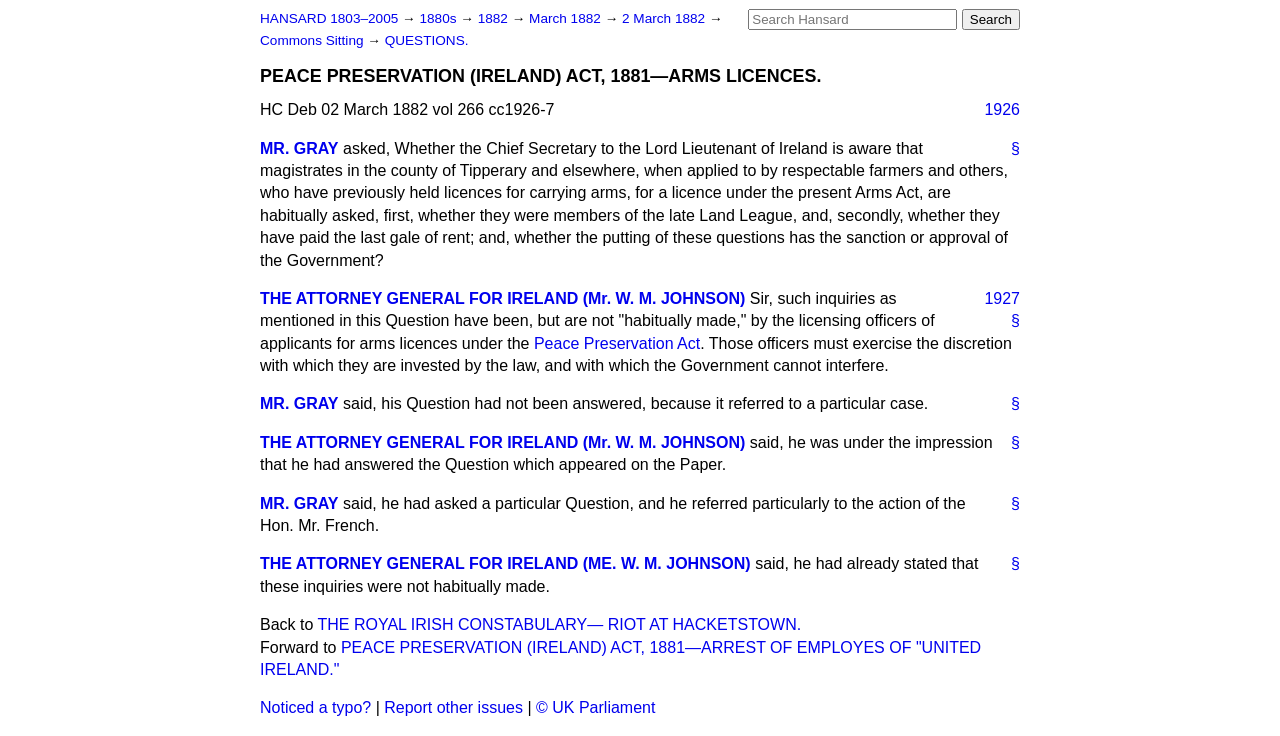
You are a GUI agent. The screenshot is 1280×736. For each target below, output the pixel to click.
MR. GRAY (299, 148)
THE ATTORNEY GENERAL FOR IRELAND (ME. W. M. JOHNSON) (505, 563)
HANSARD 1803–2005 (329, 18)
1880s (439, 18)
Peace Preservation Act (617, 343)
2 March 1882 (665, 18)
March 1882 (567, 18)
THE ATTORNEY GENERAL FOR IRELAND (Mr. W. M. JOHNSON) (502, 298)
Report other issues (453, 707)
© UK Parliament (595, 707)
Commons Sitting (313, 40)
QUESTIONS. (427, 40)
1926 (1002, 109)
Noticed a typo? (315, 707)
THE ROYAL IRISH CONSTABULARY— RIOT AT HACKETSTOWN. (560, 624)
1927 (1002, 298)
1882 (495, 18)
